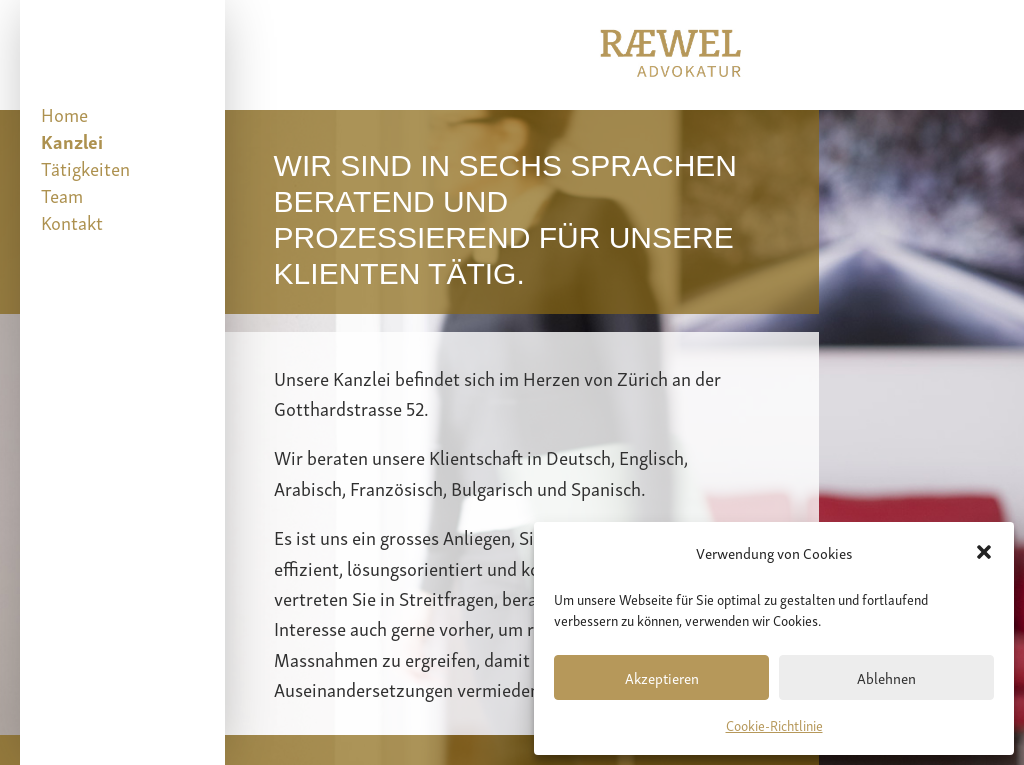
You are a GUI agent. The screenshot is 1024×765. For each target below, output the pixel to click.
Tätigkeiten (85, 167)
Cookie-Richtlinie (774, 724)
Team (62, 194)
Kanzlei (72, 140)
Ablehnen (886, 677)
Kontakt (72, 221)
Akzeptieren (662, 677)
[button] (984, 552)
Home (64, 113)
